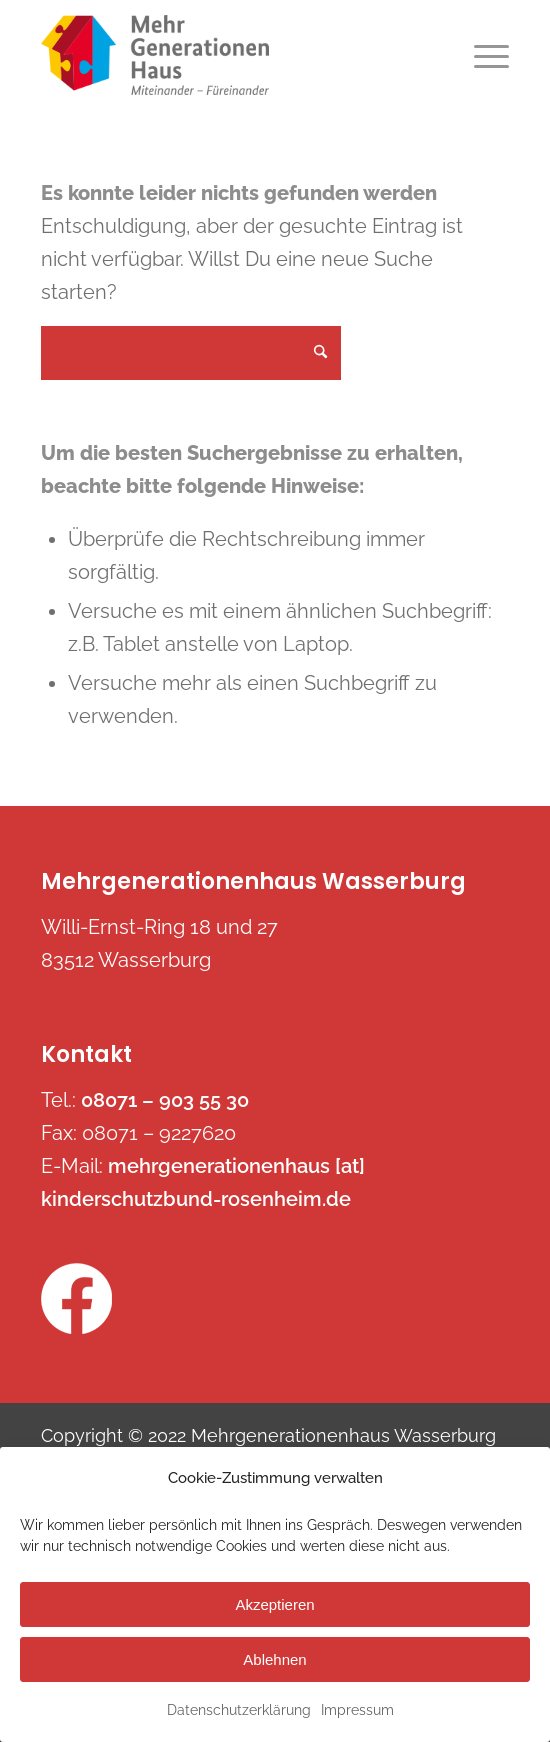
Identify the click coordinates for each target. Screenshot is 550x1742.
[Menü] (481, 55)
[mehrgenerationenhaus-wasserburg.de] (228, 55)
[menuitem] (481, 55)
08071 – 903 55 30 (165, 1100)
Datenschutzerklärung (239, 1710)
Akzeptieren (274, 1604)
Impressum (357, 1710)
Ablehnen (274, 1659)
